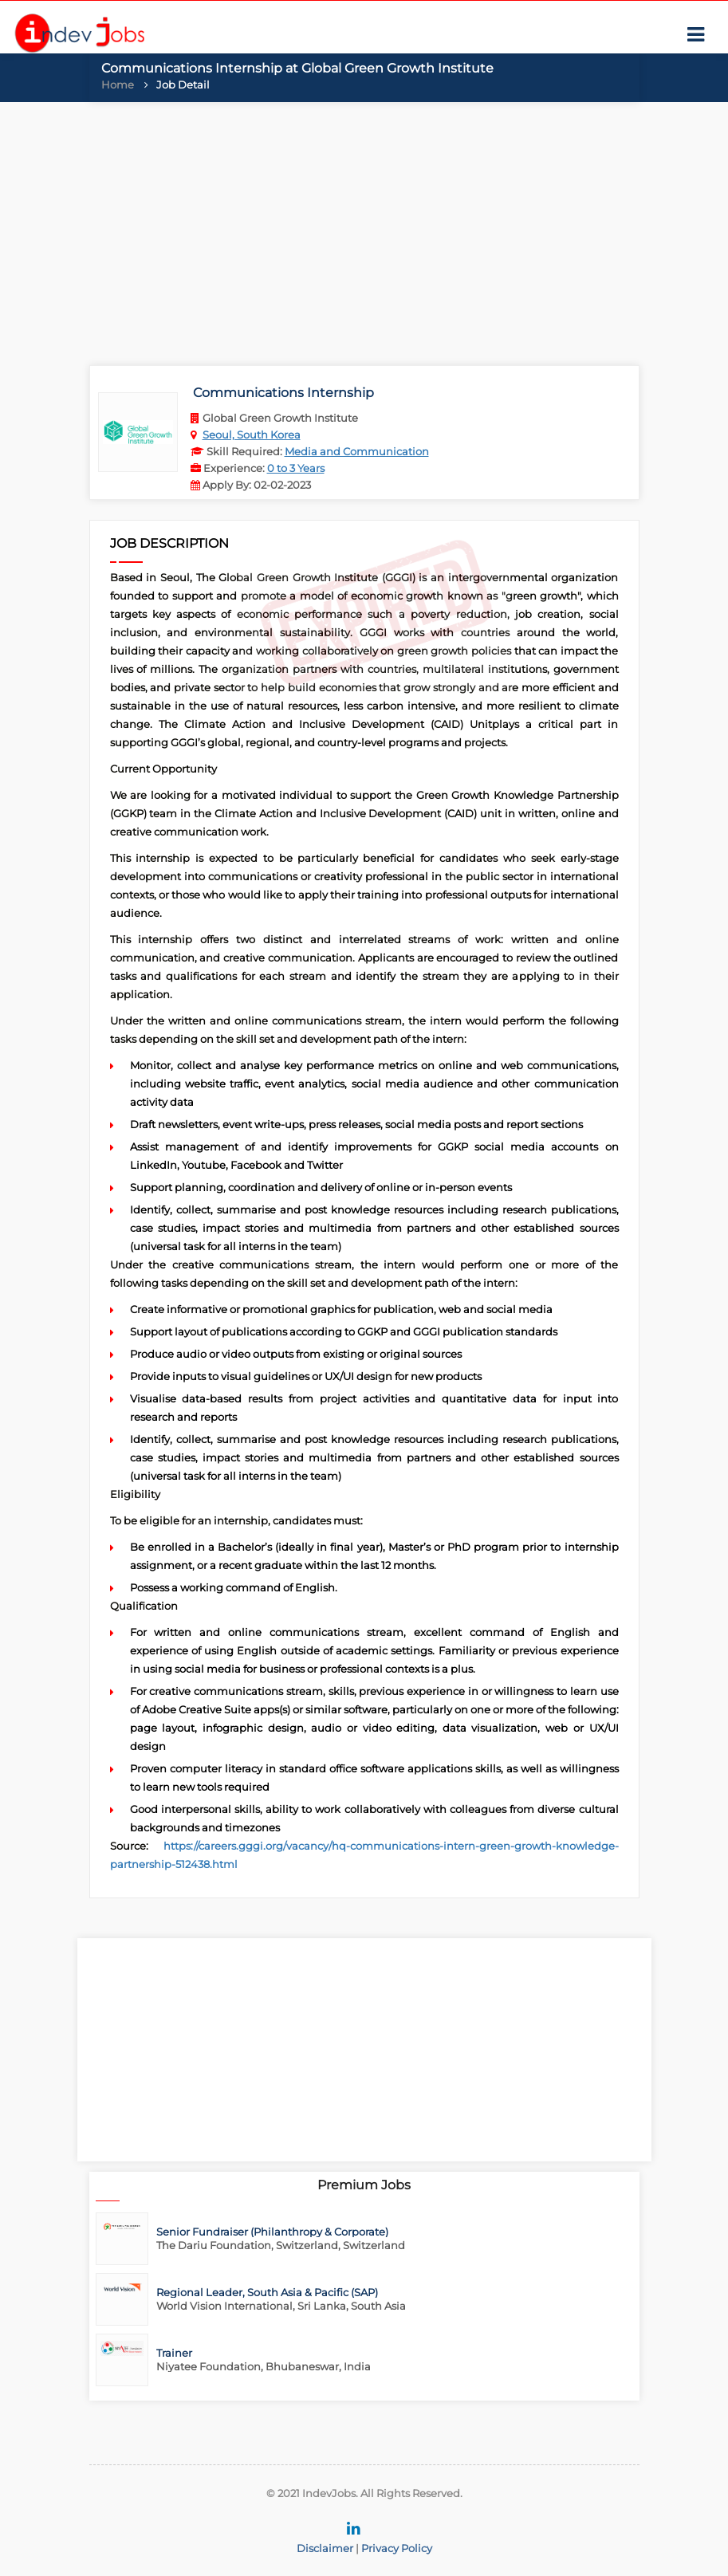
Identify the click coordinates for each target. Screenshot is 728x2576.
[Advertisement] (364, 229)
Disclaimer (325, 2548)
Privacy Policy (396, 2548)
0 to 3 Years (296, 468)
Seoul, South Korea (252, 434)
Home (117, 84)
